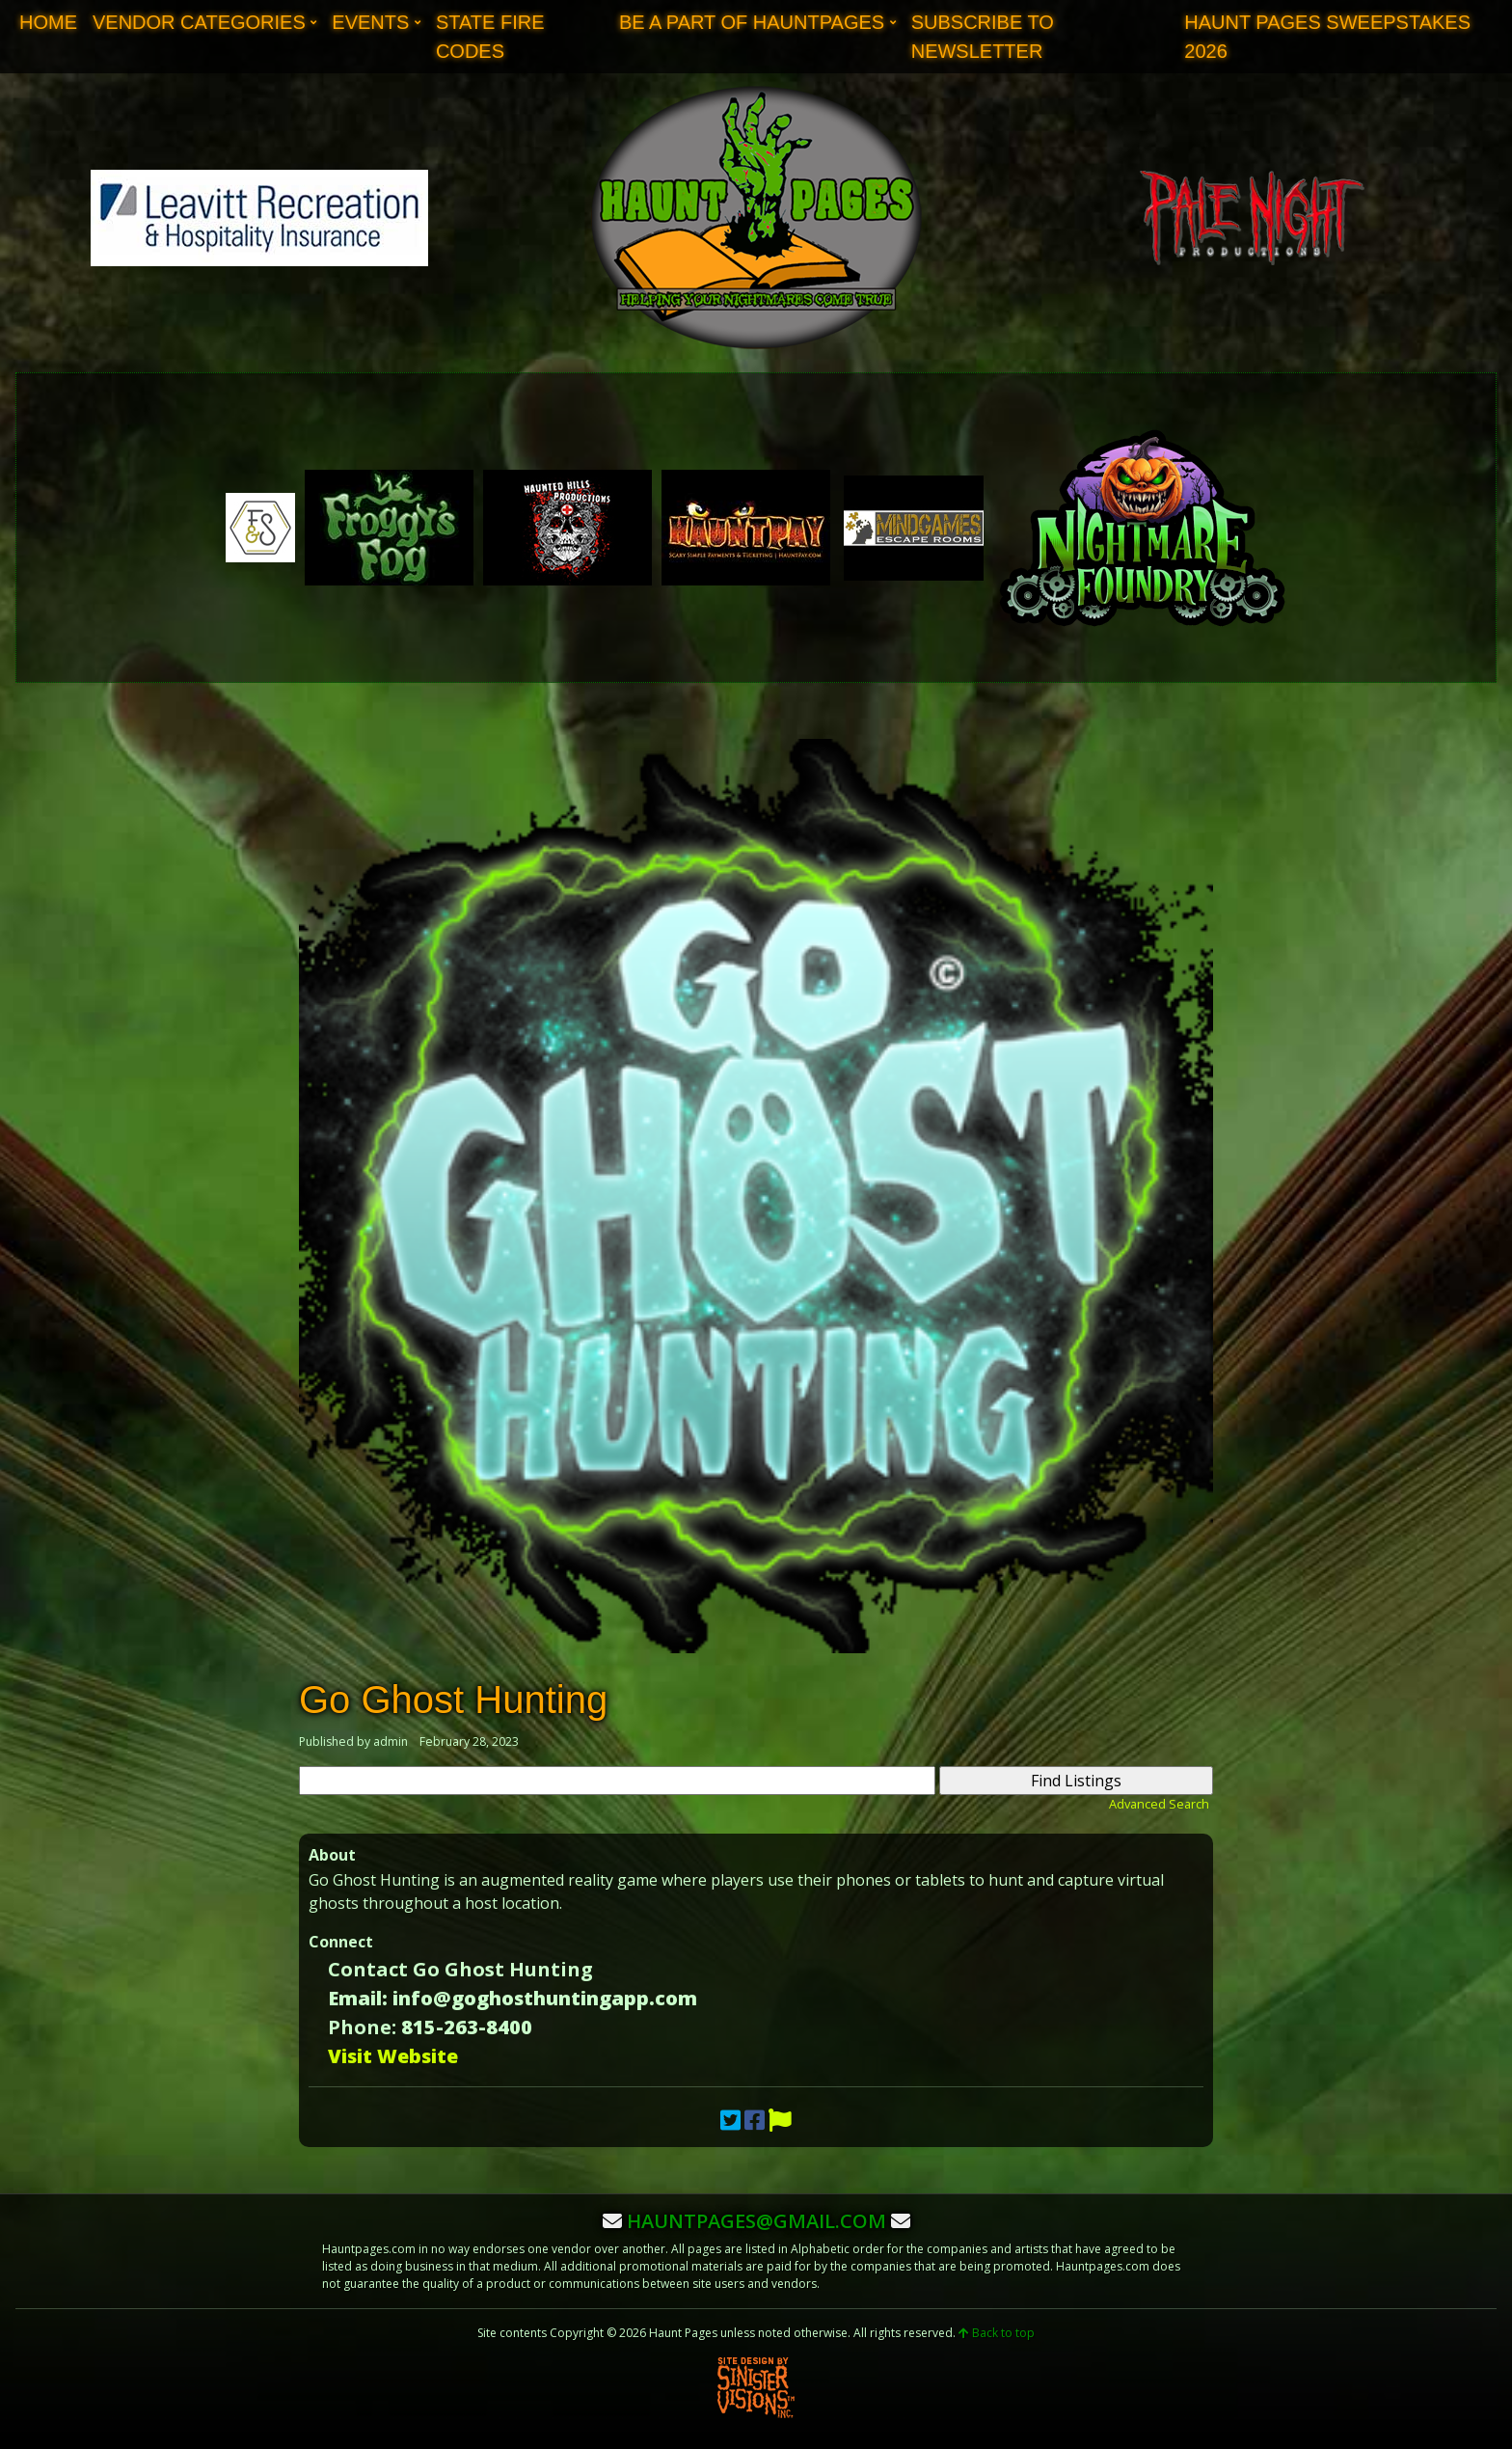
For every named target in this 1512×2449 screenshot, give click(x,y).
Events (370, 22)
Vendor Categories (199, 22)
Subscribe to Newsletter (982, 37)
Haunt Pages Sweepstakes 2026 (1327, 37)
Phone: (362, 2027)
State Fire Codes (490, 37)
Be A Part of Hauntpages (751, 22)
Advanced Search (1159, 1803)
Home (48, 22)
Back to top (996, 2333)
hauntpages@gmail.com (756, 2221)
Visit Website (393, 2056)
